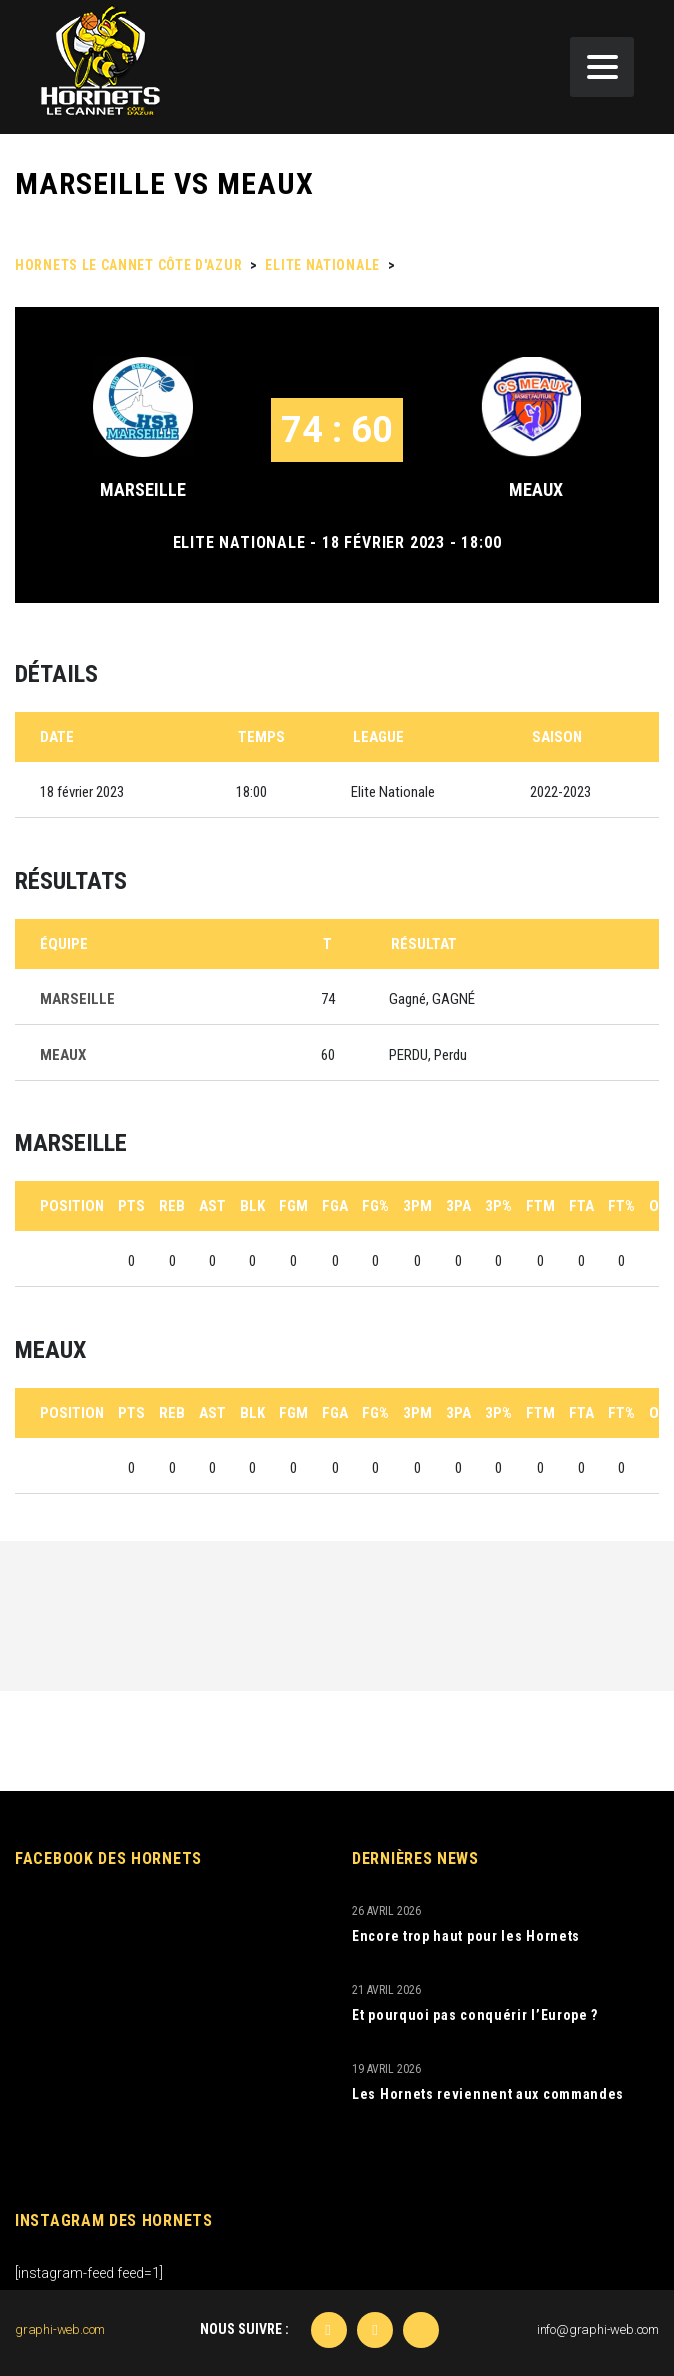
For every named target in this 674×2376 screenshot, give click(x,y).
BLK (252, 1206)
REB (172, 1206)
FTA (581, 1206)
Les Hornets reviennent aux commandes (488, 2094)
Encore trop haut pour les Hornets (466, 1936)
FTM (540, 1206)
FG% (375, 1206)
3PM (417, 1206)
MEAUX (536, 489)
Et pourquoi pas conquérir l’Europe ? (475, 2015)
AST (212, 1206)
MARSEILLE (143, 489)
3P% (498, 1206)
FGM (293, 1206)
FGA (335, 1206)
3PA (458, 1206)
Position (72, 1206)
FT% (621, 1206)
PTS (131, 1206)
